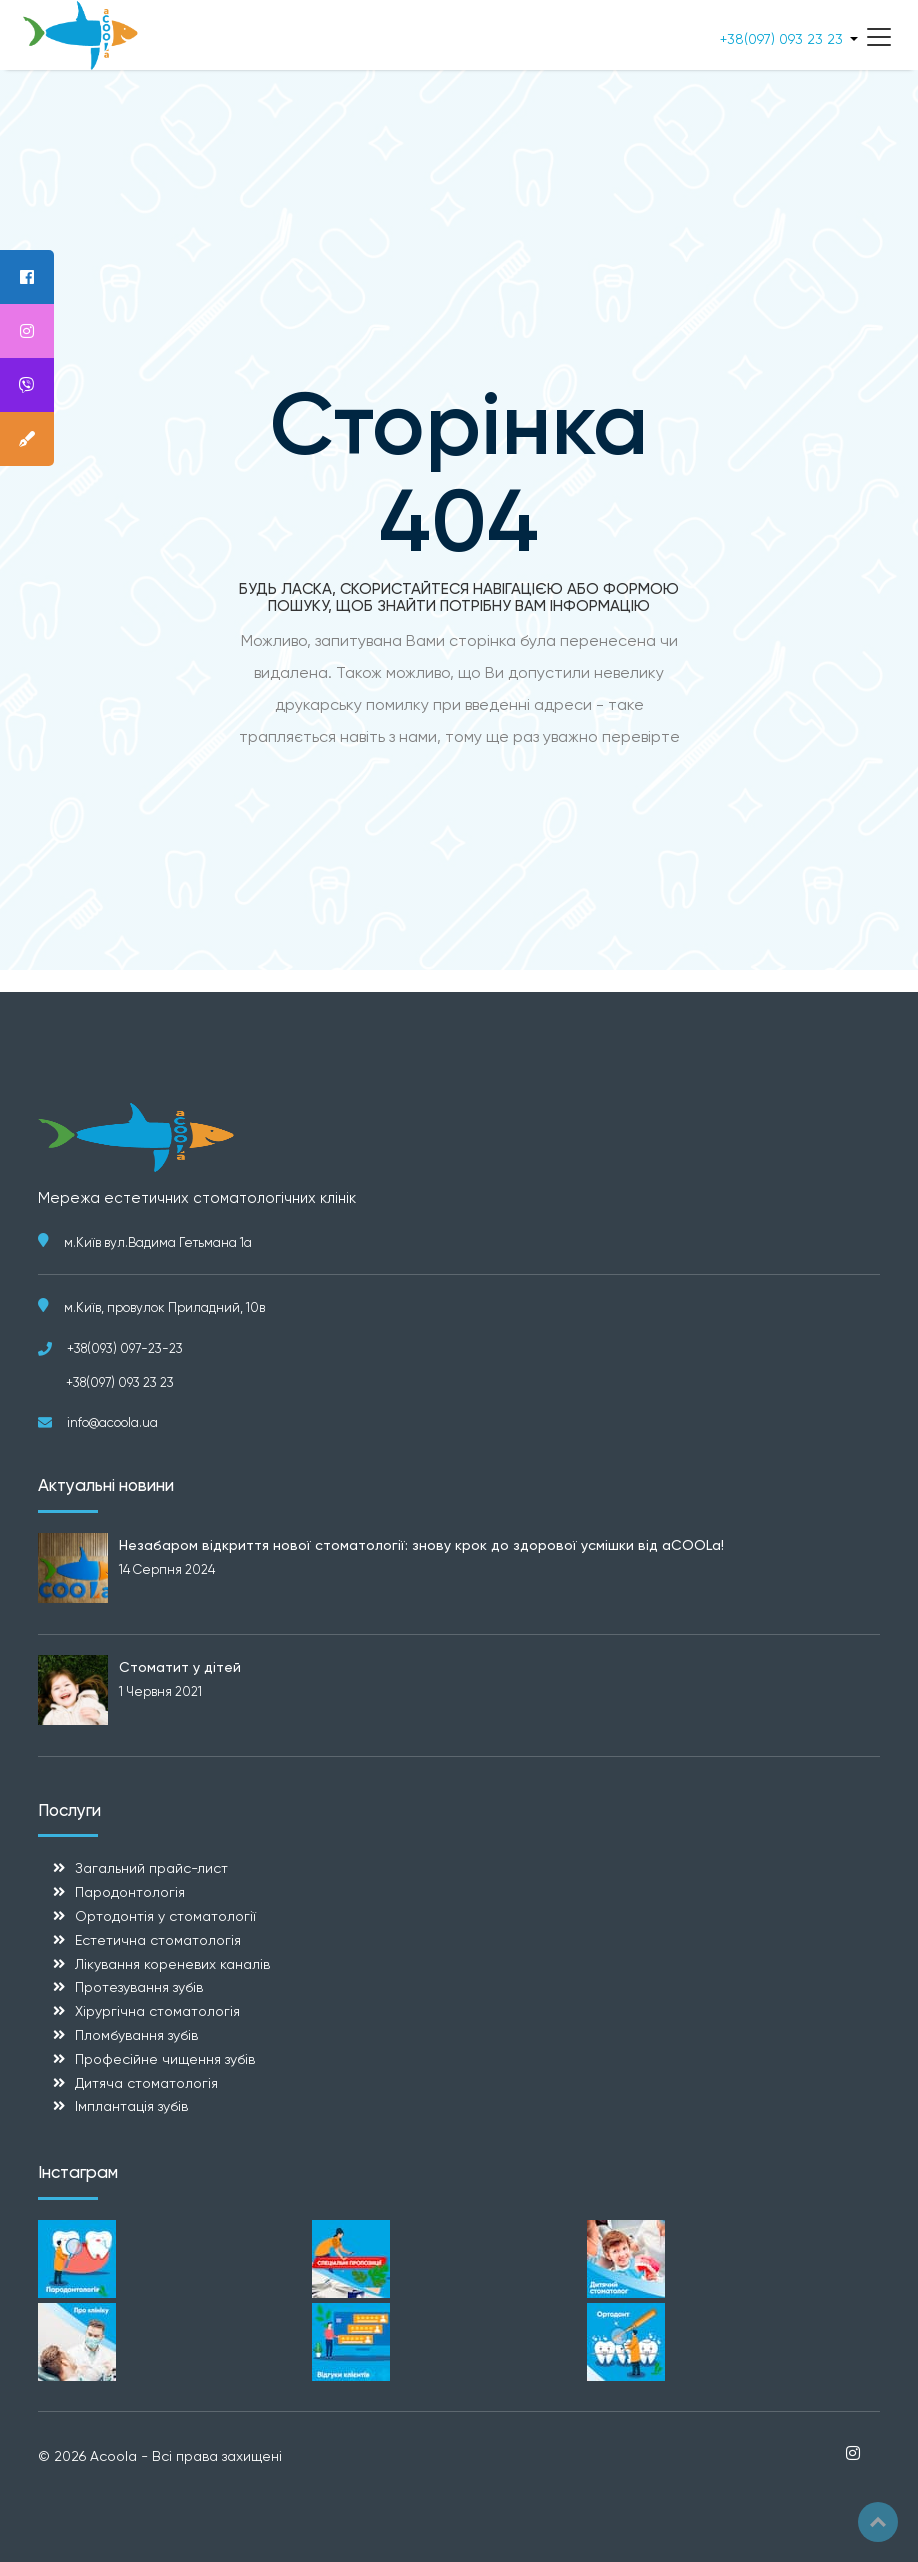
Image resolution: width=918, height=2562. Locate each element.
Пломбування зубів (136, 2035)
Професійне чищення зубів (165, 2059)
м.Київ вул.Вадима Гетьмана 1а (158, 1242)
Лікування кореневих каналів (172, 1964)
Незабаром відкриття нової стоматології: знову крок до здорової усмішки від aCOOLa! (421, 1545)
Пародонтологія (130, 1892)
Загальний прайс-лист (151, 1868)
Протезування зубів (139, 1987)
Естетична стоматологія (158, 1940)
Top (878, 2522)
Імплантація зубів (131, 2106)
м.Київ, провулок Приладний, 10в (164, 1307)
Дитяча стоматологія (146, 2083)
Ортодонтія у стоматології (165, 1916)
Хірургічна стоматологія (157, 2011)
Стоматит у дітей (180, 1667)
